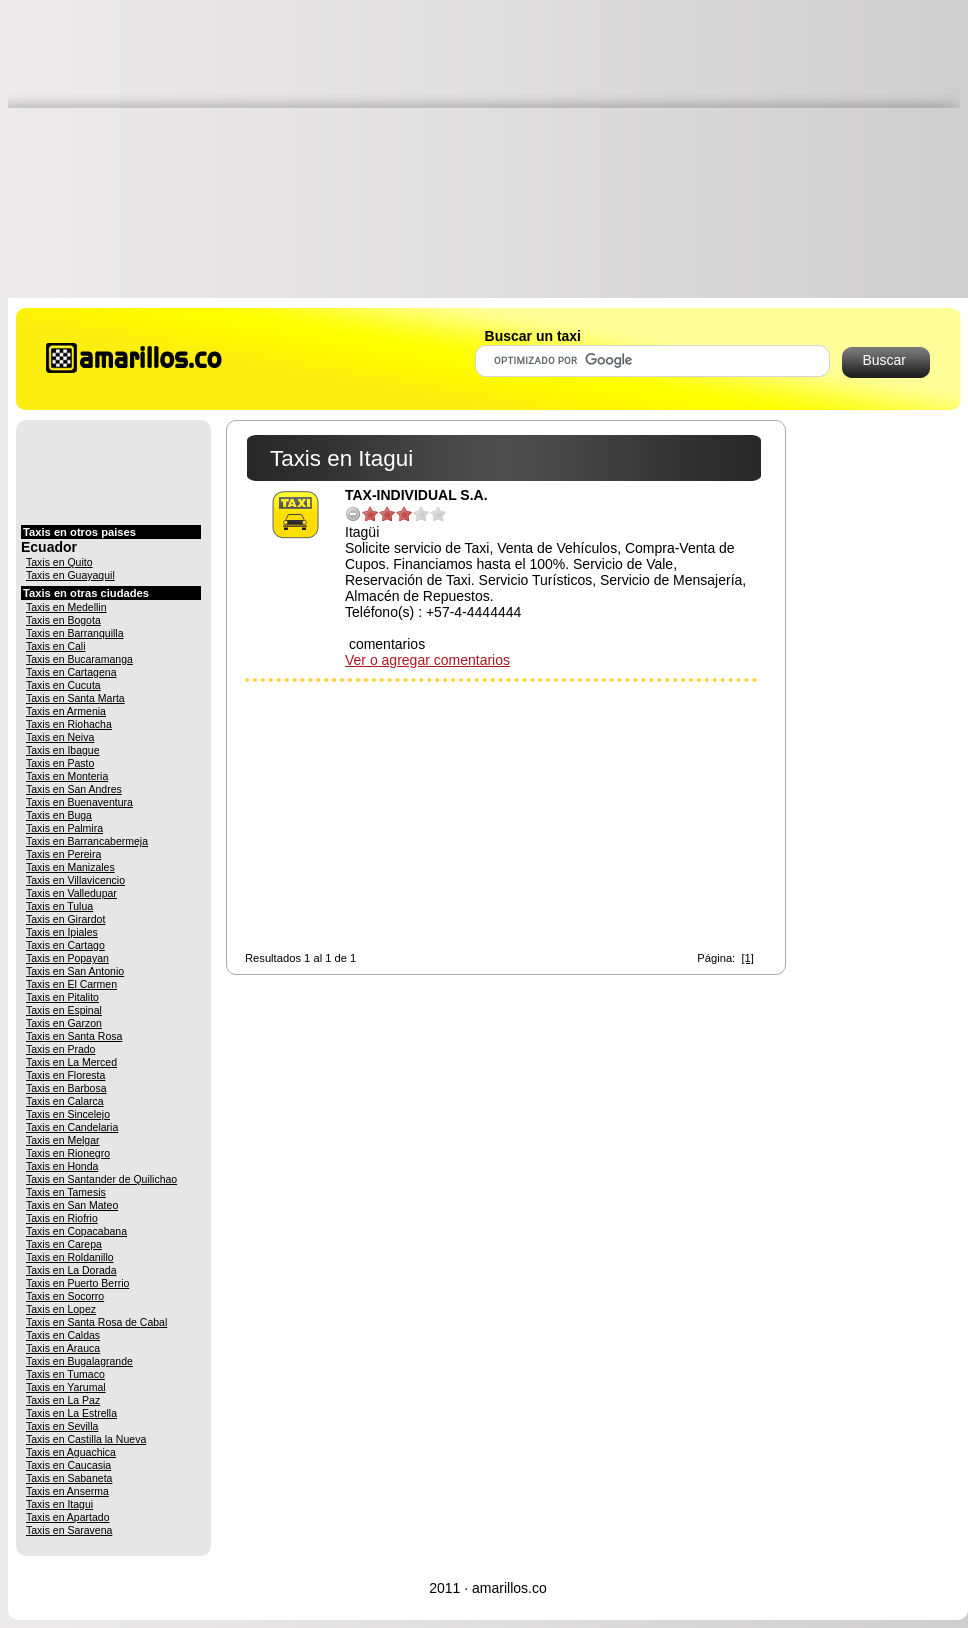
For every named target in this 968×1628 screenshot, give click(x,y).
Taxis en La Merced (71, 1062)
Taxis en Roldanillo (70, 1257)
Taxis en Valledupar (71, 893)
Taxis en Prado (60, 1049)
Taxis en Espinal (64, 1010)
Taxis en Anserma (67, 1491)
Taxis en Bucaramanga (79, 659)
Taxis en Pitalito (62, 997)
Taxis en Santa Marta (75, 698)
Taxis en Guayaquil (70, 575)
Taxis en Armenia (66, 711)
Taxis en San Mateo (72, 1205)
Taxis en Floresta (65, 1075)
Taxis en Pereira (63, 854)
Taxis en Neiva (60, 737)
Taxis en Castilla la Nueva (86, 1439)
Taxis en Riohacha (69, 724)
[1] (747, 958)
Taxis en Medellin (66, 607)
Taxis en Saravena (69, 1530)
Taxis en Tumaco (65, 1374)
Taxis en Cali (56, 646)
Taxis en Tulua (59, 906)
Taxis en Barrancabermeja (87, 841)
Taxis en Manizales (70, 867)
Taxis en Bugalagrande (79, 1361)
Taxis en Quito (59, 562)
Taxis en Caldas (63, 1335)
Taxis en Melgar (63, 1140)
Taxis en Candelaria (72, 1127)
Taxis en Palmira (64, 828)
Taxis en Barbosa (66, 1088)
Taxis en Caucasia (68, 1465)
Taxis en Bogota (63, 620)
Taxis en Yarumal (66, 1387)
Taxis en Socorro (65, 1296)
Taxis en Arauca (63, 1348)
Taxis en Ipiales (62, 932)
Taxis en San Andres (74, 789)
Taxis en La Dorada (71, 1270)
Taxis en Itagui (59, 1504)
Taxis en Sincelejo (68, 1114)
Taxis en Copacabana (76, 1231)
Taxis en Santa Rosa (74, 1036)
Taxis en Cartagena (71, 672)
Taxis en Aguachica (71, 1452)
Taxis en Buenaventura (79, 802)
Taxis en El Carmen (71, 984)
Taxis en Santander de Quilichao (101, 1179)
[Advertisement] (488, 148)
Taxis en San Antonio (75, 971)
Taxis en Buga (59, 815)
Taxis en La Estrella (71, 1413)
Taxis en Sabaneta (69, 1478)
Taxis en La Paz (63, 1400)
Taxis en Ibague (63, 750)
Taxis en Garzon (64, 1023)
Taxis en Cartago (65, 945)
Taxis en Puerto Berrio (77, 1283)
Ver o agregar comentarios (427, 660)
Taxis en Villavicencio (75, 880)
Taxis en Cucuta (63, 685)
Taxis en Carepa (64, 1244)
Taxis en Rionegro (68, 1153)
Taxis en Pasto (60, 763)
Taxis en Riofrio (62, 1218)
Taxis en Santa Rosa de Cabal (96, 1322)
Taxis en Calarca (65, 1101)
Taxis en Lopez (61, 1309)
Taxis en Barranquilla (74, 633)
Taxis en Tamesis (66, 1192)
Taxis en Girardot (65, 919)
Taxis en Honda (62, 1166)
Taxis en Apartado (67, 1517)
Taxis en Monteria (67, 776)
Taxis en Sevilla (62, 1426)
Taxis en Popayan (67, 958)
